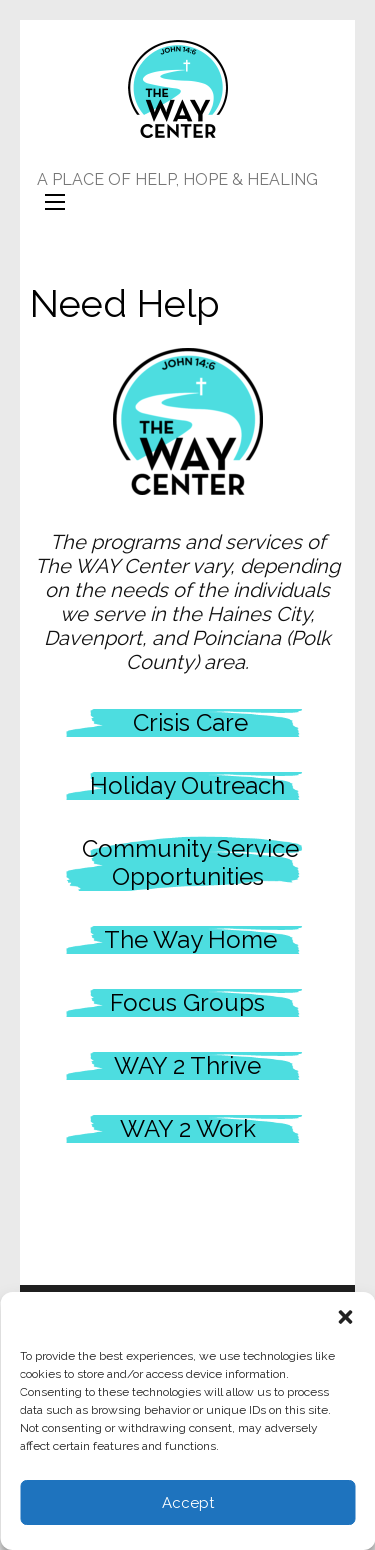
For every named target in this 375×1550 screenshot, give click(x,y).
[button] (345, 1317)
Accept (188, 1503)
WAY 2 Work (188, 1128)
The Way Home (187, 939)
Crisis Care (190, 722)
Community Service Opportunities (190, 862)
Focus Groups (187, 1002)
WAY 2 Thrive (187, 1065)
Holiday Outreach (187, 785)
